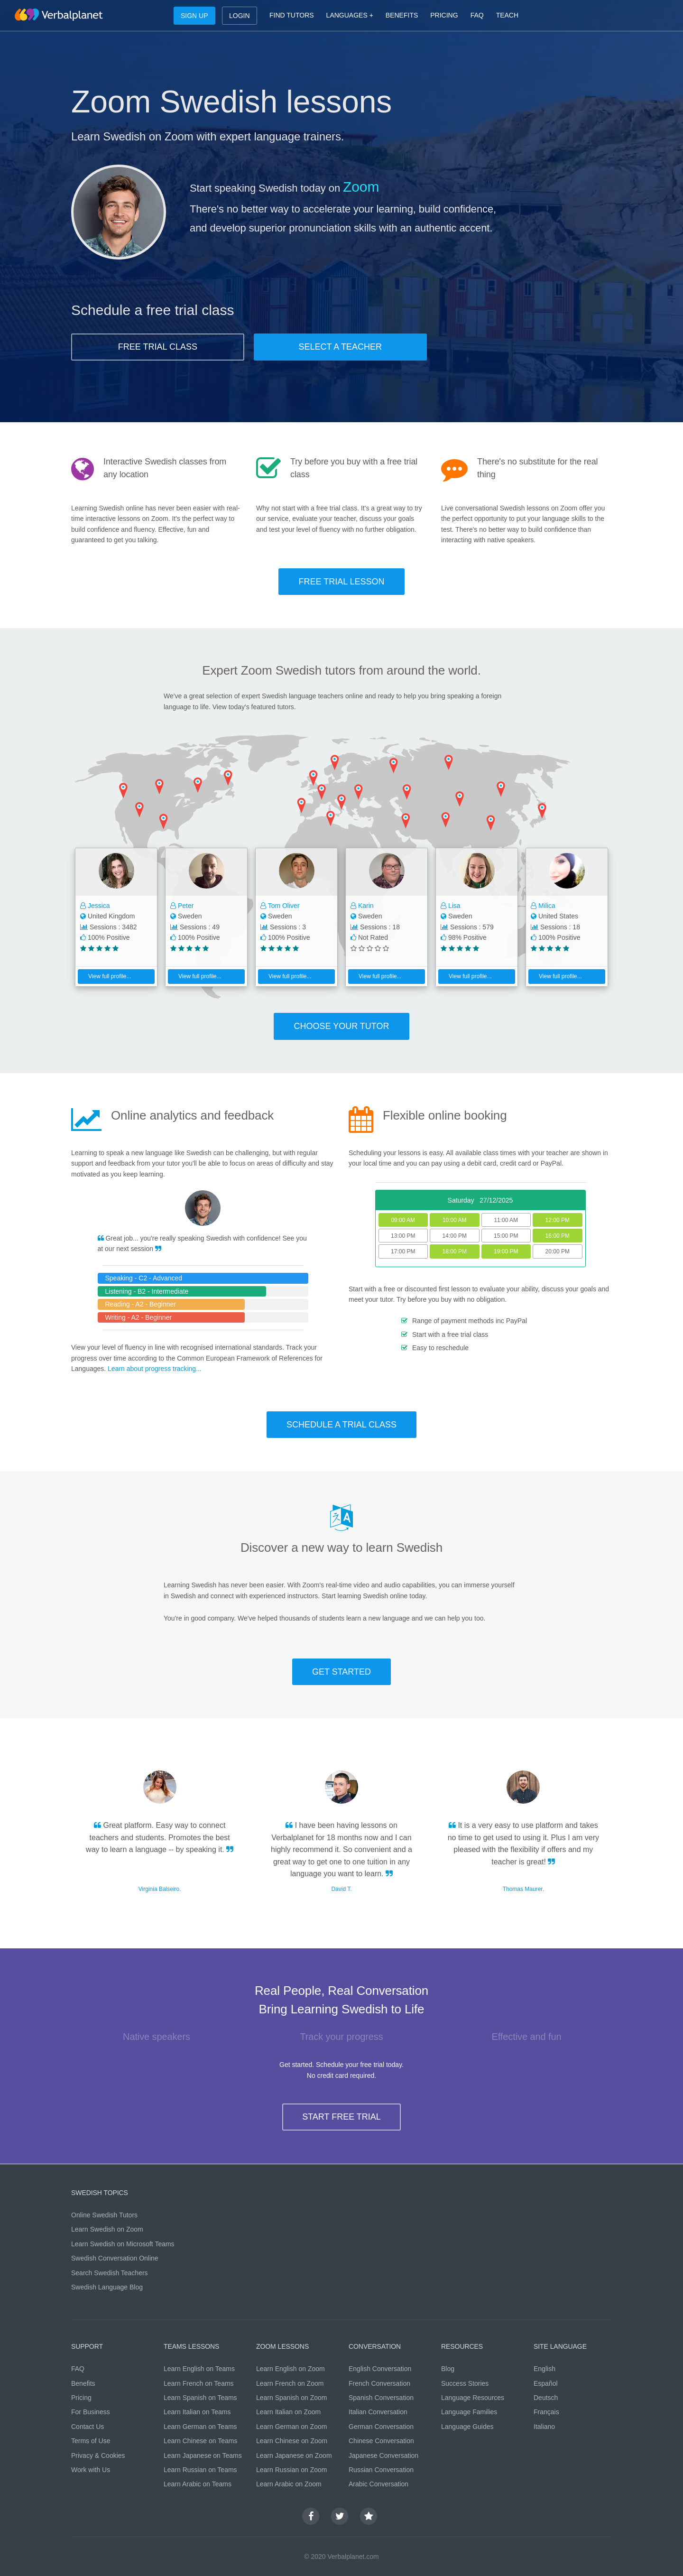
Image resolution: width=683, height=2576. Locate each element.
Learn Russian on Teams (200, 2470)
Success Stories (465, 2383)
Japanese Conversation (383, 2455)
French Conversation (379, 2383)
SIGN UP (194, 15)
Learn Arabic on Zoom (289, 2484)
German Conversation (381, 2426)
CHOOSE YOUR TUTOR (341, 1026)
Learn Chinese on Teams (200, 2441)
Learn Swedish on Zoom (107, 2229)
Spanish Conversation (381, 2397)
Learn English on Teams (199, 2368)
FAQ (477, 15)
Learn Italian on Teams (197, 2412)
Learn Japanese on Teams (203, 2455)
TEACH (507, 15)
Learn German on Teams (200, 2426)
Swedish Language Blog (107, 2287)
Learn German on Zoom (291, 2426)
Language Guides (467, 2426)
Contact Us (87, 2426)
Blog (447, 2368)
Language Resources (472, 2397)
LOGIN (239, 15)
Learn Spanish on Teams (200, 2397)
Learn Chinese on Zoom (291, 2441)
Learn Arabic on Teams (197, 2484)
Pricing (81, 2397)
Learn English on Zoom (290, 2368)
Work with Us (90, 2470)
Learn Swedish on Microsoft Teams (123, 2244)
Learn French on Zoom (289, 2383)
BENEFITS (402, 15)
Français (546, 2412)
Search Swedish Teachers (109, 2273)
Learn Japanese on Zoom (294, 2455)
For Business (90, 2412)
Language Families (469, 2412)
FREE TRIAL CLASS (157, 347)
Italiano (544, 2426)
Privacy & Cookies (98, 2455)
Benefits (83, 2383)
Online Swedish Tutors (104, 2215)
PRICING (444, 15)
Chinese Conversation (381, 2441)
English (544, 2368)
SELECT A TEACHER (339, 347)
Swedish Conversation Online (114, 2258)
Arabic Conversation (378, 2484)
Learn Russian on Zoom (291, 2470)
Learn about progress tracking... (155, 1368)
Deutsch (546, 2397)
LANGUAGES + (349, 15)
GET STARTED (341, 1672)
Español (546, 2383)
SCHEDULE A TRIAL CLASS (341, 1424)
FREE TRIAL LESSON (341, 581)
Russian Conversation (381, 2470)
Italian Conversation (378, 2412)
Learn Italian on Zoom (288, 2412)
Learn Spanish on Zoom (291, 2397)
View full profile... (106, 976)
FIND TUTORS (291, 15)
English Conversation (380, 2368)
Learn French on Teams (199, 2383)
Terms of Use (90, 2441)
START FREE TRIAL (341, 2117)
